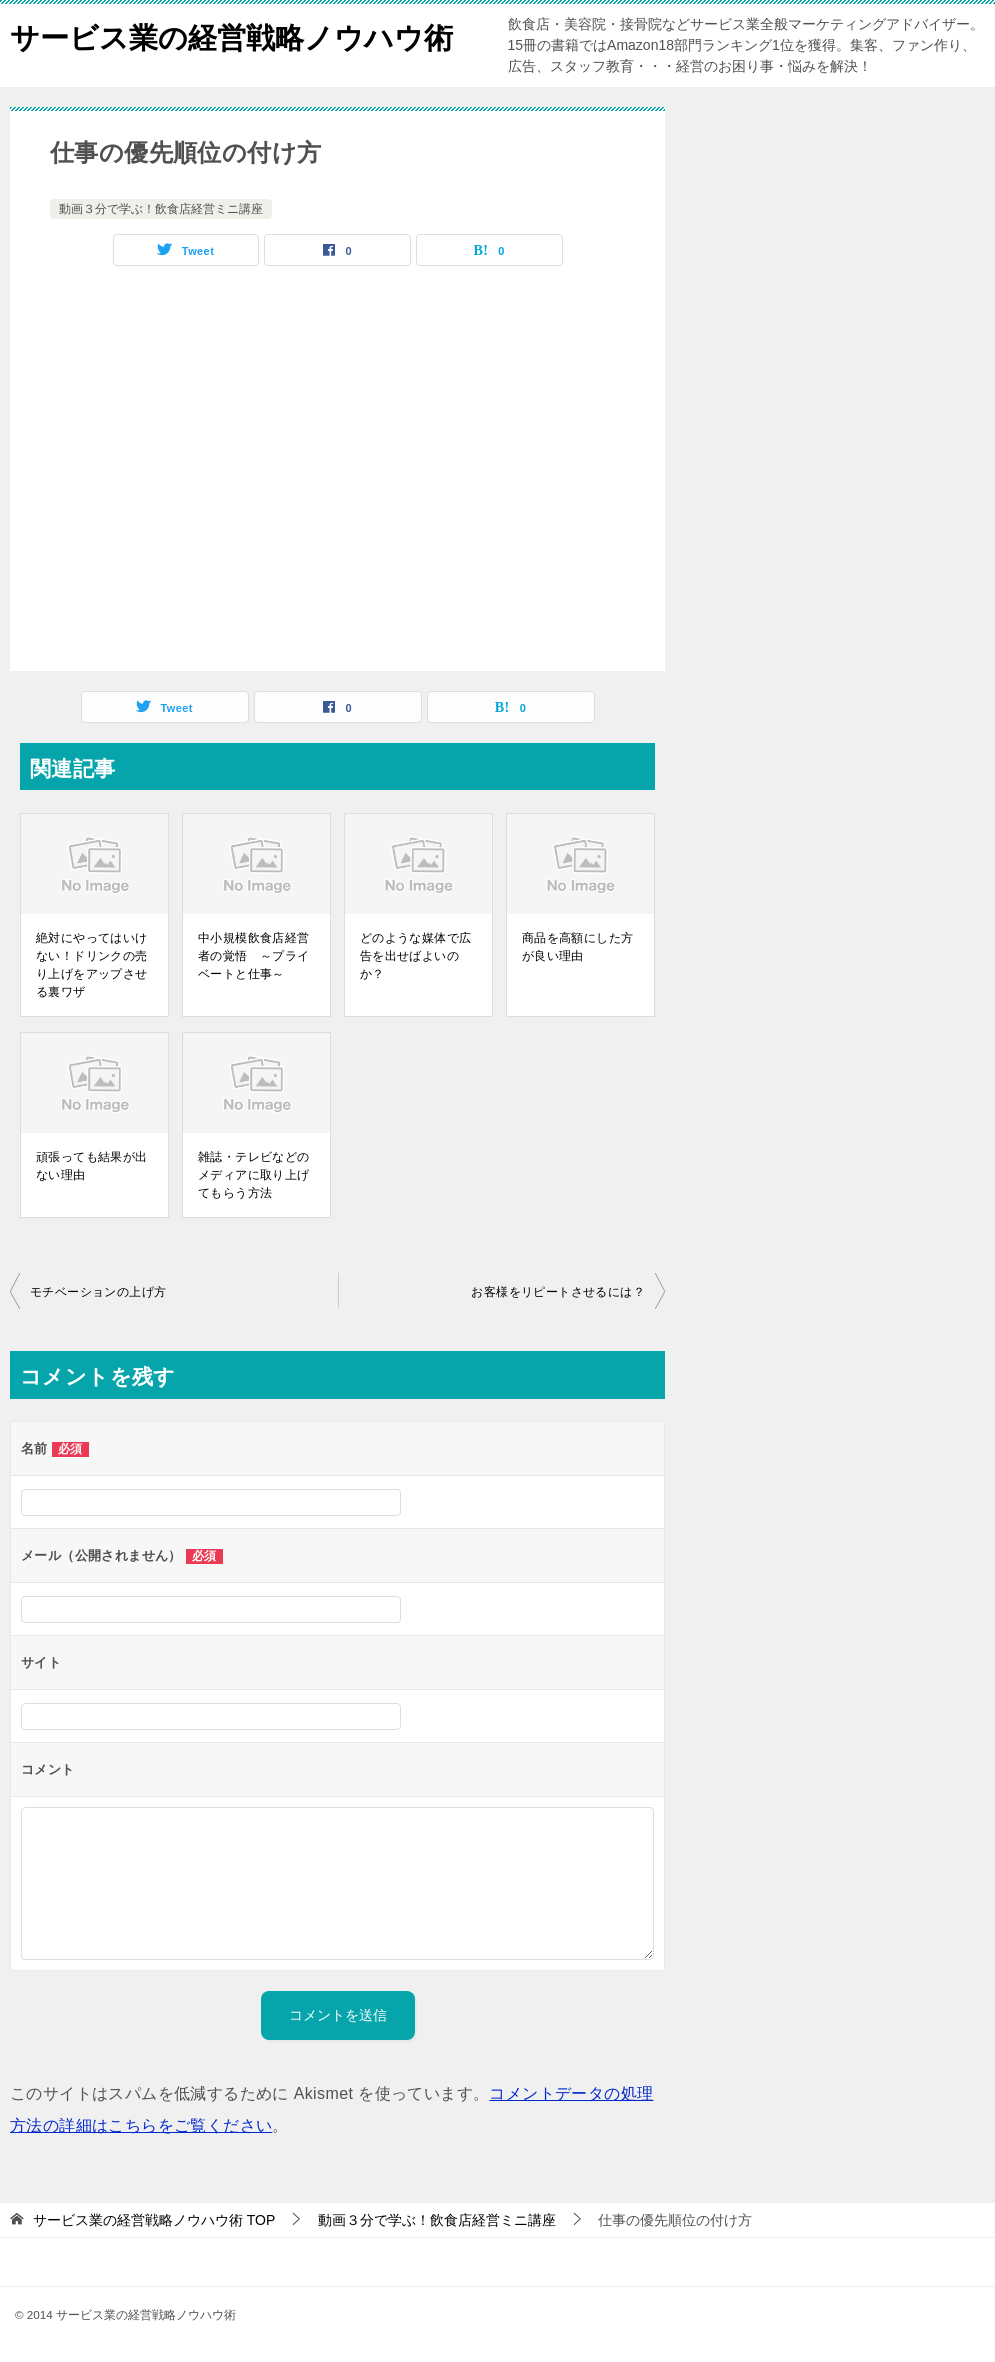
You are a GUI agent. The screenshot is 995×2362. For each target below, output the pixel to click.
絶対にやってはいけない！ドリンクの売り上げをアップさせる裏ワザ (92, 965)
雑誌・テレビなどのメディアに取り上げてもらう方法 (254, 1175)
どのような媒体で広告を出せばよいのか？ (416, 956)
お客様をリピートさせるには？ (558, 1292)
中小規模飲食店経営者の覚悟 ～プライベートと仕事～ (254, 956)
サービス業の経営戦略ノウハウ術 (239, 34)
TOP (154, 2220)
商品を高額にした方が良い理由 (578, 947)
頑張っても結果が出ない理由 (92, 1166)
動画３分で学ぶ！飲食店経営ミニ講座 (161, 209)
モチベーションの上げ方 (98, 1292)
